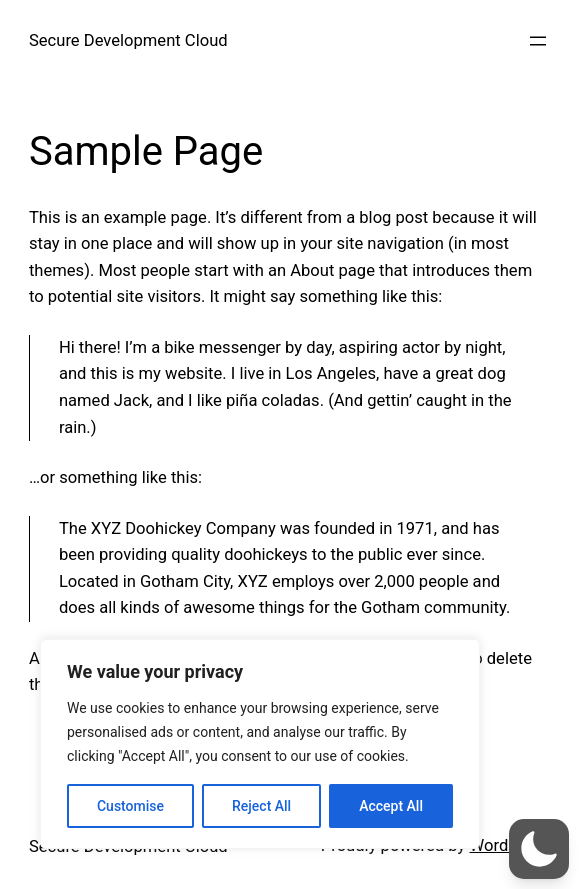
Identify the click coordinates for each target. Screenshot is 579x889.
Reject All (261, 806)
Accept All (391, 806)
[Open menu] (538, 41)
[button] (539, 849)
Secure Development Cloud (128, 40)
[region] (260, 744)
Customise (130, 806)
